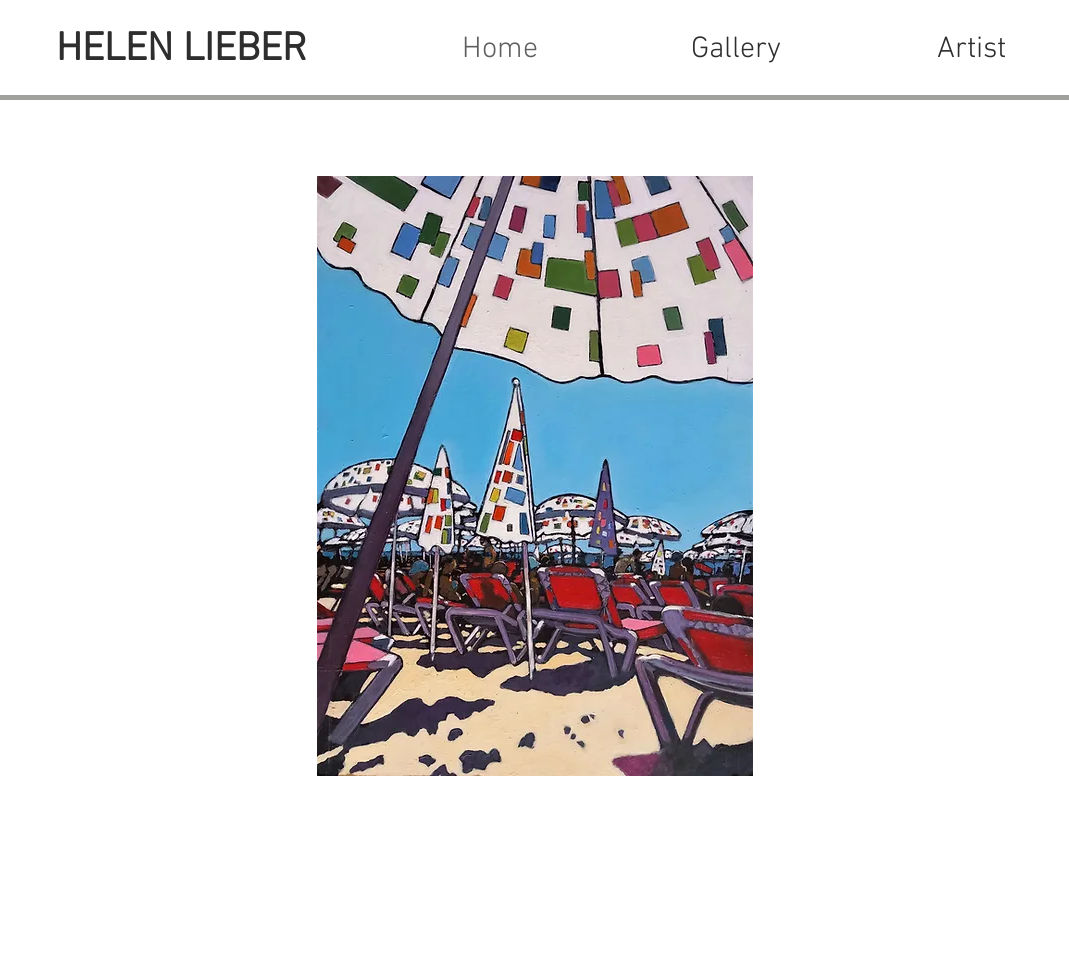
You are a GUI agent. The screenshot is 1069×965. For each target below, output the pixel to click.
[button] (736, 50)
